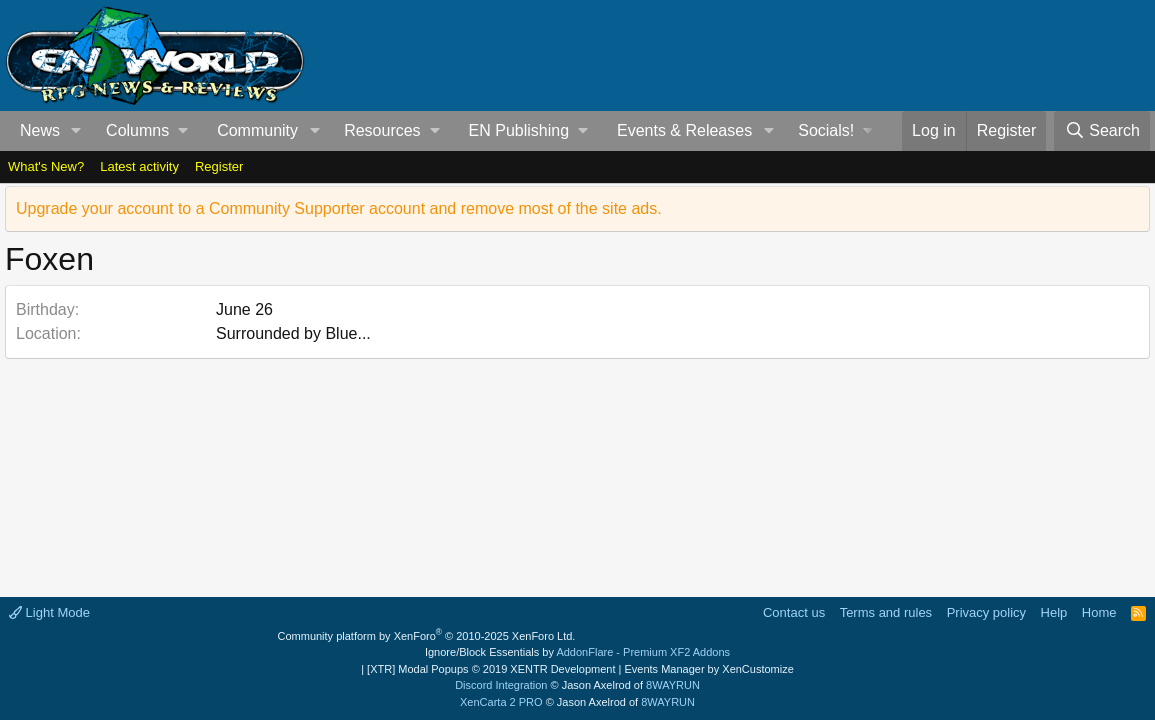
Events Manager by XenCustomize (708, 669)
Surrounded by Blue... (293, 333)
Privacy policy (986, 612)
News (40, 130)
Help (1054, 612)
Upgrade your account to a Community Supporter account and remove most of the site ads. (339, 208)
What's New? (46, 166)
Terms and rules (886, 612)
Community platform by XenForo (427, 636)
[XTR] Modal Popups (491, 669)
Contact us (794, 612)
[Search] (1102, 131)
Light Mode (49, 612)
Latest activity (139, 166)
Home (1099, 612)
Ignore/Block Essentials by (577, 652)
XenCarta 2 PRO (501, 702)
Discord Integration (501, 685)
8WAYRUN (673, 685)
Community (257, 130)
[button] (76, 131)
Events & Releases (684, 130)
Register (219, 166)
